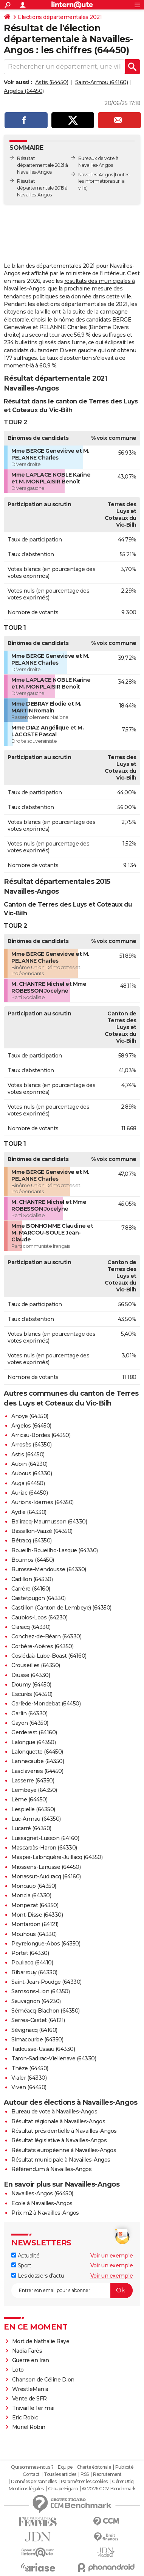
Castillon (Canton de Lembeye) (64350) (61, 1607)
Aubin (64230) (29, 1464)
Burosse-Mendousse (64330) (48, 1569)
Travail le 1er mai (33, 2408)
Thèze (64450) (29, 2068)
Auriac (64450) (29, 1492)
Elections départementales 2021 (60, 17)
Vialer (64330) (28, 2077)
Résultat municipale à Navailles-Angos (60, 2159)
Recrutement (107, 2474)
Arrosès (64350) (31, 1444)
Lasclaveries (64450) (37, 1771)
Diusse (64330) (30, 1675)
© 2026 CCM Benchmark (109, 2488)
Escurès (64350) (32, 1694)
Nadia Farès (27, 2350)
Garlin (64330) (29, 1713)
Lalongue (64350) (33, 1742)
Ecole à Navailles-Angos (42, 2203)
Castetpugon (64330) (38, 1598)
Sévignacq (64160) (34, 2030)
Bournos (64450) (32, 1559)
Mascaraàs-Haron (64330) (44, 1847)
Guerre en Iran (30, 2360)
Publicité (124, 2467)
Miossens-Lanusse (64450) (46, 1867)
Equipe (65, 2467)
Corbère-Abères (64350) (42, 1646)
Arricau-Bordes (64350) (40, 1435)
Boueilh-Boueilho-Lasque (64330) (54, 1550)
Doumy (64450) (31, 1684)
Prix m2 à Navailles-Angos (45, 2212)
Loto (18, 2369)
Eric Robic (25, 2417)
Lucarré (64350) (31, 1828)
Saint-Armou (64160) (101, 82)
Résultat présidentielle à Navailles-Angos (64, 2130)
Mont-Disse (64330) (37, 1914)
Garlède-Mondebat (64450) (46, 1703)
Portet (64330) (30, 1953)
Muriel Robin (28, 2427)
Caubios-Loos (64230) (39, 1617)
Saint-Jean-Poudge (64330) (46, 1981)
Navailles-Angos (95, 174)
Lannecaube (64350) (37, 1761)
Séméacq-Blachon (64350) (45, 2010)
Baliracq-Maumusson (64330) (49, 1521)
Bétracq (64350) (31, 1540)
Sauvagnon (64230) (36, 2001)
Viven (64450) (28, 2087)
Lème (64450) (29, 1799)
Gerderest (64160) (34, 1732)
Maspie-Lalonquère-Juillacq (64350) (56, 1857)
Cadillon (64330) (32, 1579)
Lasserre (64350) (32, 1780)
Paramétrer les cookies (84, 2481)
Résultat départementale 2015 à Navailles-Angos (42, 188)
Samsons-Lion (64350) (40, 1991)
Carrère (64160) (30, 1588)
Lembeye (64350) (34, 1790)
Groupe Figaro (63, 2488)
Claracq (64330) (31, 1627)
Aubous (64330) (31, 1473)
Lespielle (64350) (33, 1809)
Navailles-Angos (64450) (42, 2193)
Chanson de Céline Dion (43, 2379)
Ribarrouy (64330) (34, 1972)
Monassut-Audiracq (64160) (46, 1876)
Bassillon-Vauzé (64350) (42, 1531)
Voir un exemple (111, 2255)
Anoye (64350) (29, 1416)
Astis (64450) (51, 82)
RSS (85, 2474)
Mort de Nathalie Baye (41, 2341)
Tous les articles (60, 2474)
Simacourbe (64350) (37, 2039)
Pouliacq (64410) (32, 1962)
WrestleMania (30, 2389)
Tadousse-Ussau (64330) (43, 2049)
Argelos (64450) (24, 91)
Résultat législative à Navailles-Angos (59, 2140)
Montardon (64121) (35, 1924)
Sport (21, 2265)
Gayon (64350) (29, 1722)
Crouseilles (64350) (35, 1665)
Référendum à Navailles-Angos (51, 2169)
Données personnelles (33, 2481)
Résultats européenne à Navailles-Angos (63, 2150)
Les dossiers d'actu (37, 2275)
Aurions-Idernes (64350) (42, 1502)
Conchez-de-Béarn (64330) (46, 1636)
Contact (31, 2474)
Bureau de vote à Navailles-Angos (54, 2111)
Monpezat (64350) (34, 1905)
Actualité (25, 2255)
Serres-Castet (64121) (38, 2020)
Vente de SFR (29, 2398)
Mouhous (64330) (34, 1934)
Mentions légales (26, 2488)
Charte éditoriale (94, 2467)
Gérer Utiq (122, 2481)
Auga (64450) (28, 1483)
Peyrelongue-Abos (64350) (45, 1943)
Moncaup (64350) (33, 1886)
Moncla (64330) (31, 1895)
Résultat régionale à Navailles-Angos (58, 2121)
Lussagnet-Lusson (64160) (45, 1838)
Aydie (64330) (28, 1512)
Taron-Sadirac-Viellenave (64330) (53, 2058)
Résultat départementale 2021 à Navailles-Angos (42, 165)
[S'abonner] (72, 2290)
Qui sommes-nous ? (32, 2467)
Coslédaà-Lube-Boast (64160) (49, 1655)
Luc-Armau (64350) (36, 1818)
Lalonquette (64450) (37, 1751)
